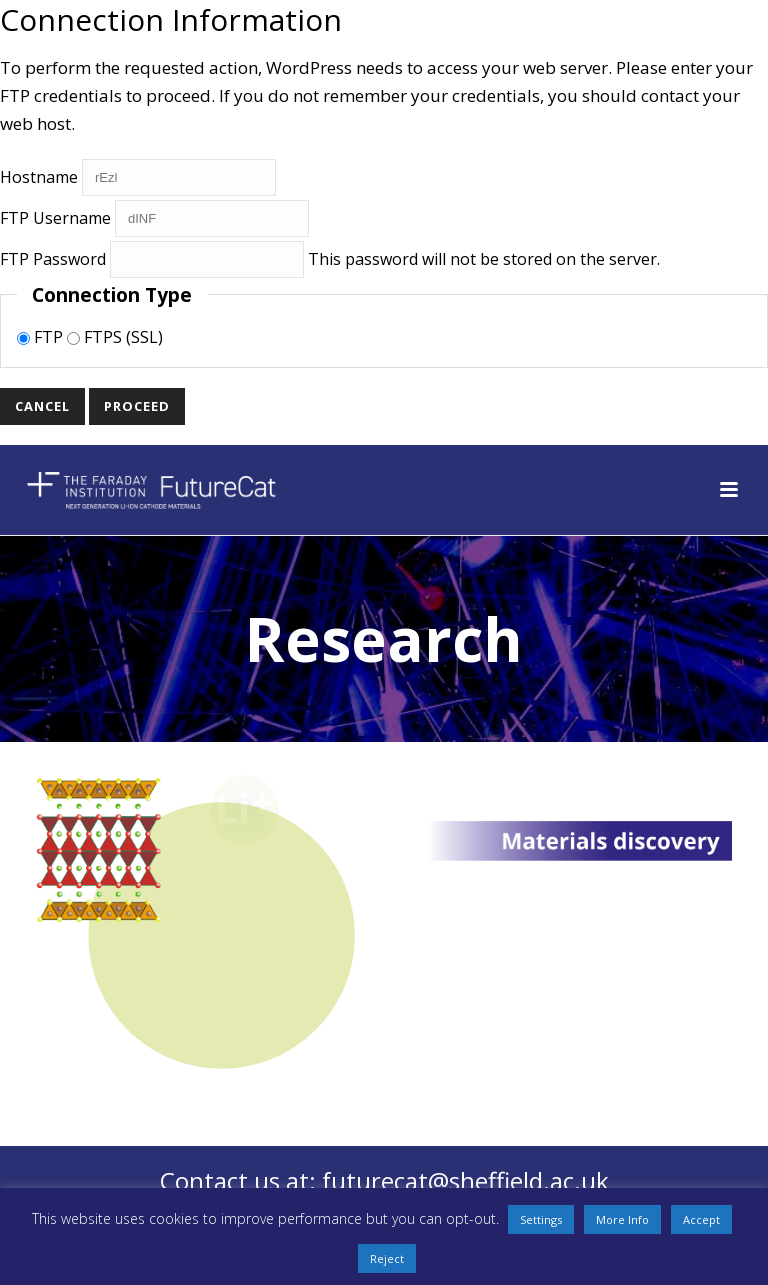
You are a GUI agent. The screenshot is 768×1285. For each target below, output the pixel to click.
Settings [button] (541, 1219)
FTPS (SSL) (115, 337)
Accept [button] (701, 1219)
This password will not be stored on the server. (330, 259)
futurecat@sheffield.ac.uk (465, 1180)
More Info (622, 1219)
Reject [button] (387, 1258)
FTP (42, 337)
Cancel (42, 406)
